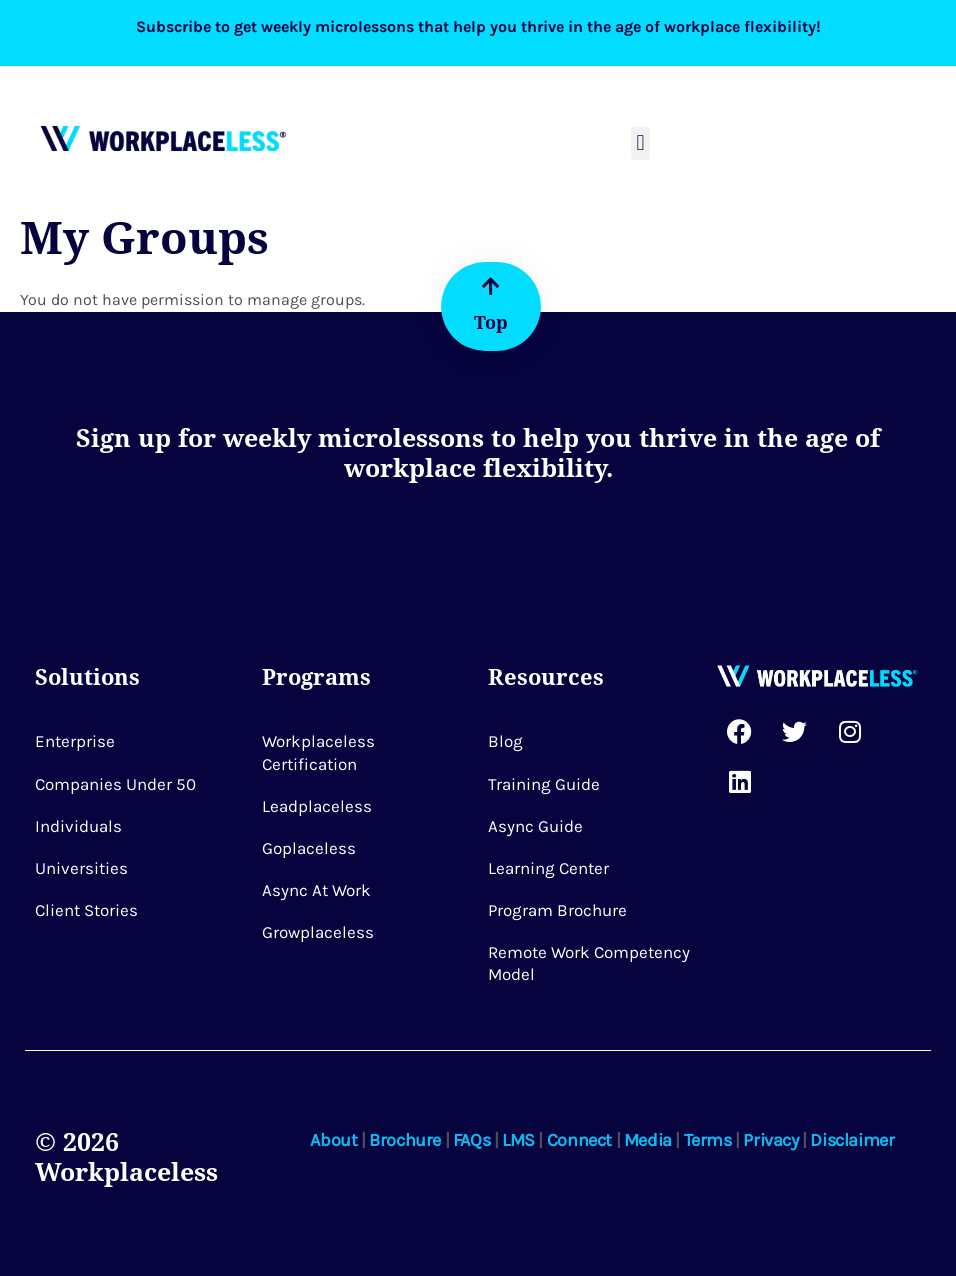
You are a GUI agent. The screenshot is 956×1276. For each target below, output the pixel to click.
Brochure (405, 1140)
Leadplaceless (317, 806)
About (333, 1140)
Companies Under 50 (115, 784)
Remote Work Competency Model (589, 963)
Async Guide (535, 826)
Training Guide (544, 784)
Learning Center (548, 868)
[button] (640, 143)
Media (648, 1140)
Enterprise (75, 741)
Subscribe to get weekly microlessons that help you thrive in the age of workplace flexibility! (478, 26)
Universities (81, 868)
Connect (579, 1140)
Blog (505, 741)
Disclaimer (852, 1140)
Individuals (78, 826)
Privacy (770, 1140)
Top (491, 322)
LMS (518, 1140)
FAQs (471, 1140)
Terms (708, 1140)
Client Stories (86, 910)
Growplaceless (318, 932)
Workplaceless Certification (318, 752)
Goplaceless (309, 848)
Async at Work (316, 890)
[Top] (491, 287)
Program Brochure (557, 910)
